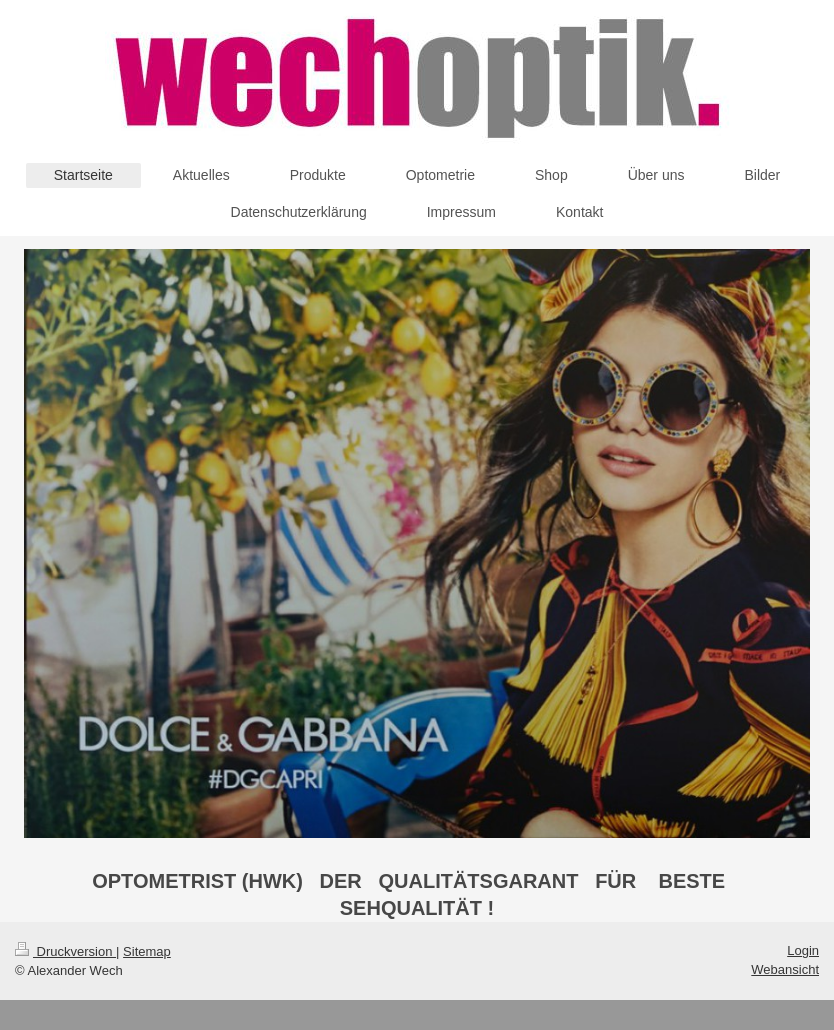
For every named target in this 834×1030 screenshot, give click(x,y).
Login (803, 950)
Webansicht (785, 969)
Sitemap (147, 951)
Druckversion (65, 951)
